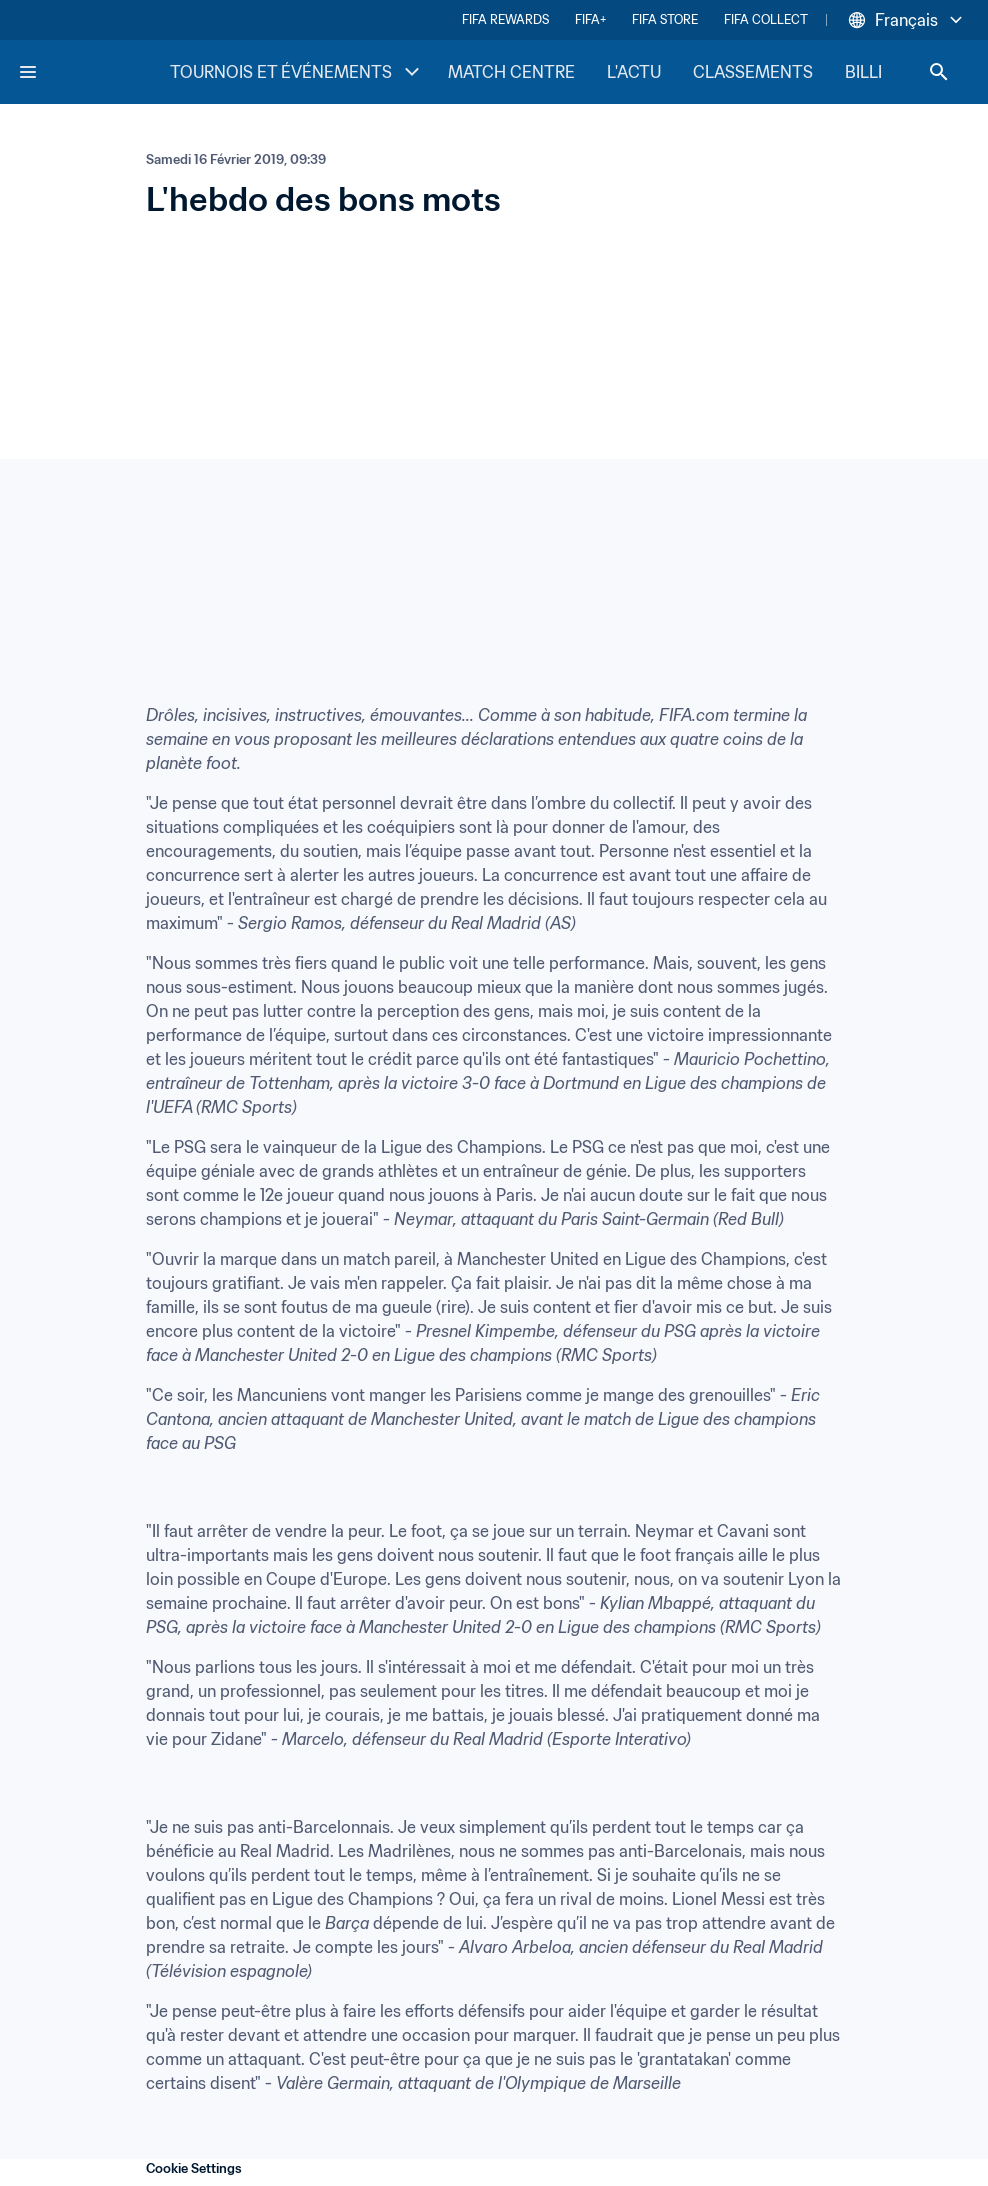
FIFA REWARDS (505, 19)
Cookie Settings (194, 2168)
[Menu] (28, 72)
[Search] (939, 72)
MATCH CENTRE (511, 72)
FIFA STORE (665, 19)
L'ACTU (634, 72)
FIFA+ (590, 19)
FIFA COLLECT (766, 19)
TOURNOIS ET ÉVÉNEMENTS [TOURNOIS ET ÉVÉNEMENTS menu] (297, 72)
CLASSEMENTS (753, 72)
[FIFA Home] (93, 72)
